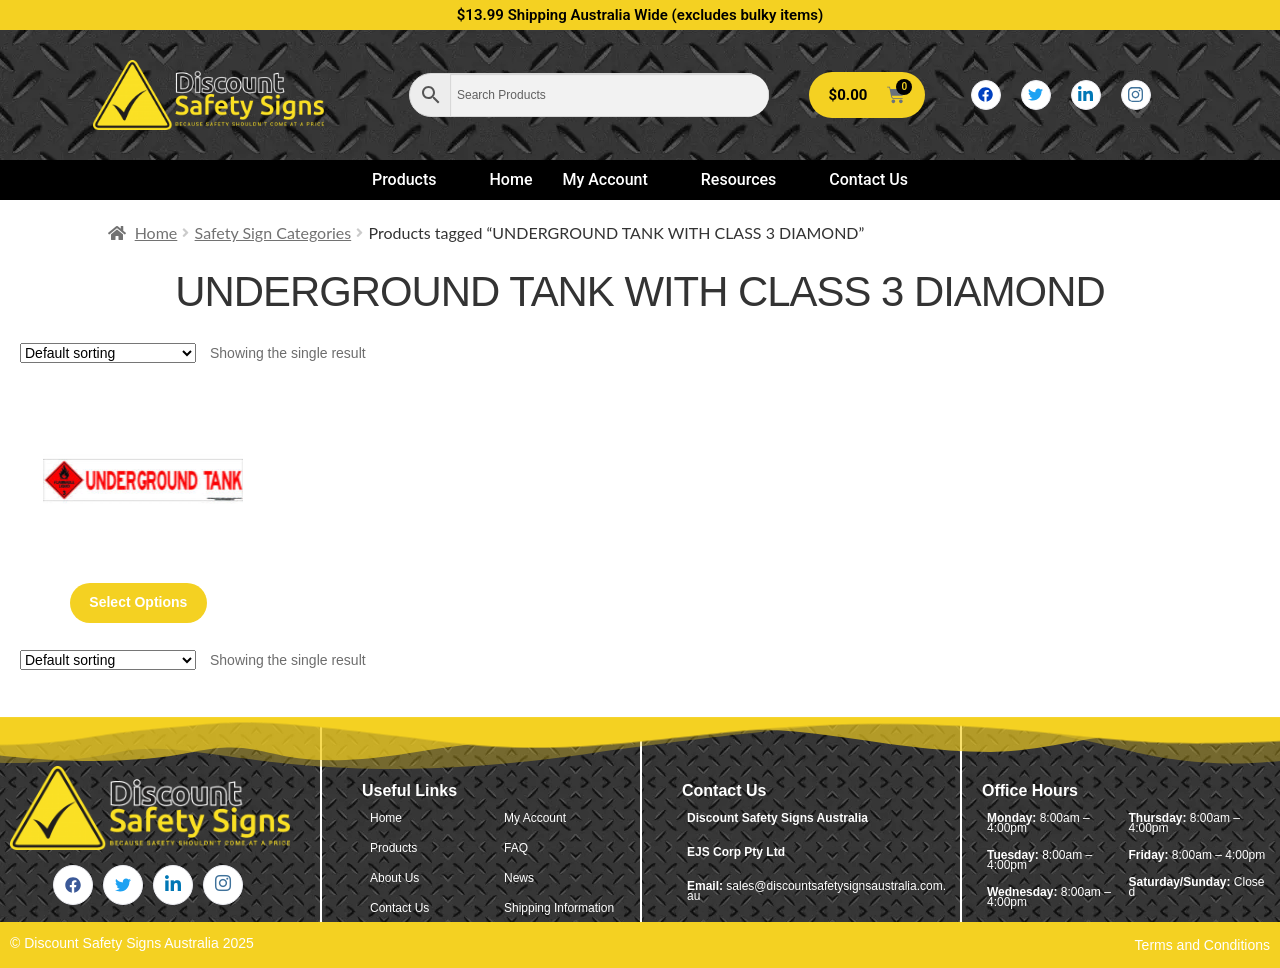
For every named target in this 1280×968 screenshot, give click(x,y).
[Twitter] (1036, 95)
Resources (747, 179)
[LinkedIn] (1086, 95)
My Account (613, 179)
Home (511, 179)
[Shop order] (108, 353)
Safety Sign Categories (273, 232)
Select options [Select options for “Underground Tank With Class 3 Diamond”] (138, 602)
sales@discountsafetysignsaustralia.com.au (816, 891)
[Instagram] (1136, 95)
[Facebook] (986, 95)
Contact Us (868, 179)
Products (413, 179)
